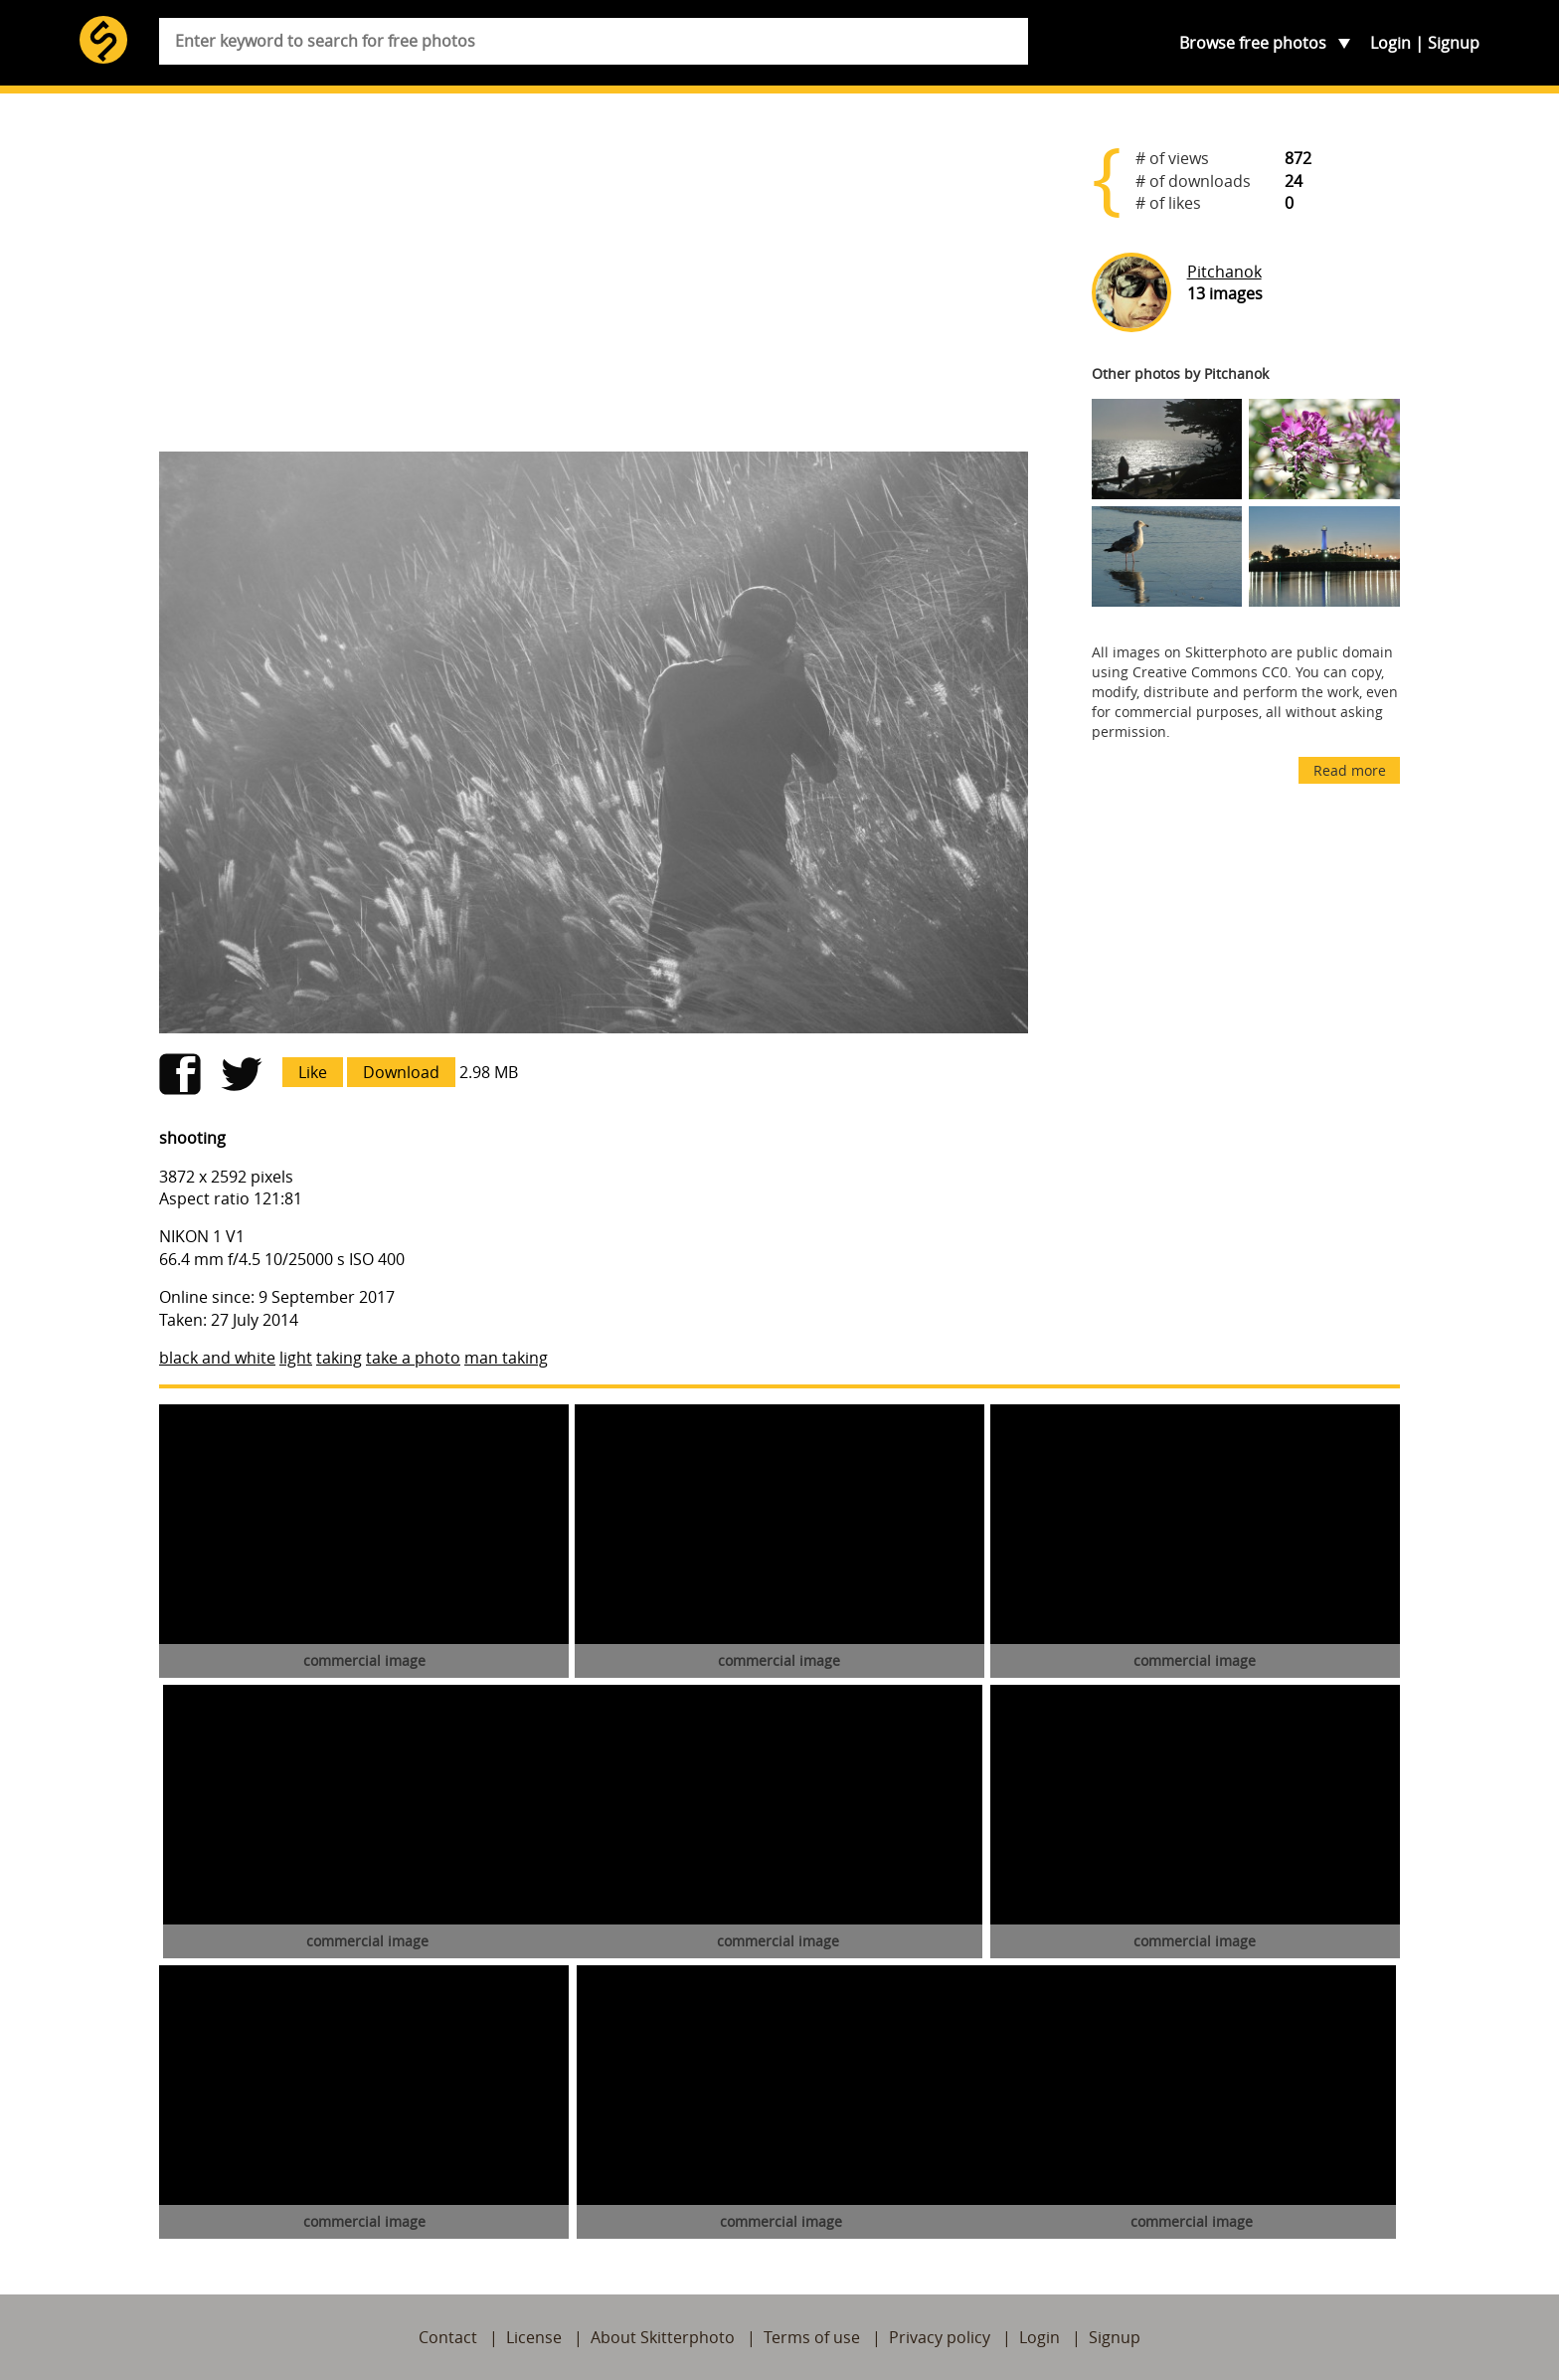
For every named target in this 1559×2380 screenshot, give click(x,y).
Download (401, 1072)
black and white (217, 1358)
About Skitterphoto (663, 2337)
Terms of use (812, 2337)
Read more (1349, 770)
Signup (1453, 43)
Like (312, 1072)
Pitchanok (1224, 271)
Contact (448, 2337)
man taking (506, 1358)
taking (339, 1358)
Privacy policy (939, 2337)
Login (1390, 43)
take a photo (413, 1358)
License (534, 2337)
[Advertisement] (593, 280)
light (295, 1358)
